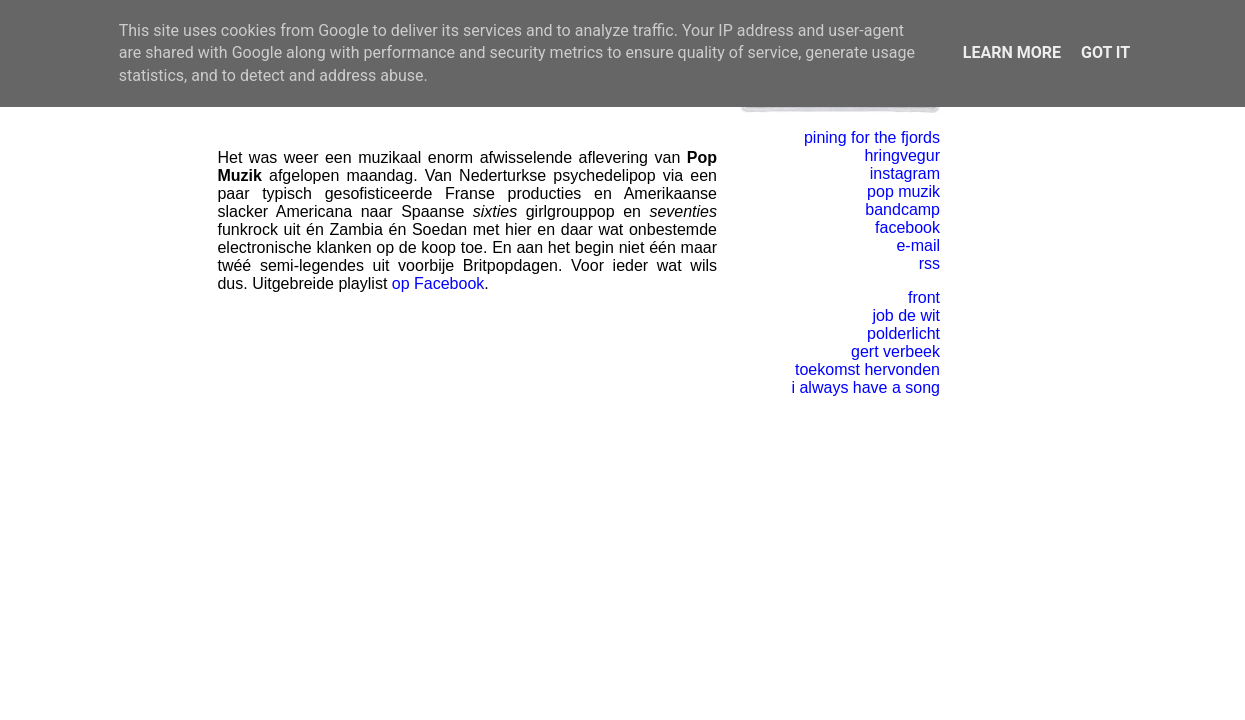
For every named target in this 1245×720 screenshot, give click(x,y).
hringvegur (902, 155)
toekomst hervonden (867, 369)
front (924, 297)
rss (929, 263)
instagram (905, 173)
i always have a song (865, 387)
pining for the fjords (872, 137)
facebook (907, 227)
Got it (1105, 52)
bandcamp (902, 209)
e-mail (918, 245)
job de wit (906, 315)
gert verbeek (895, 351)
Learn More (1012, 52)
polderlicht (903, 333)
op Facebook (438, 283)
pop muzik (903, 191)
